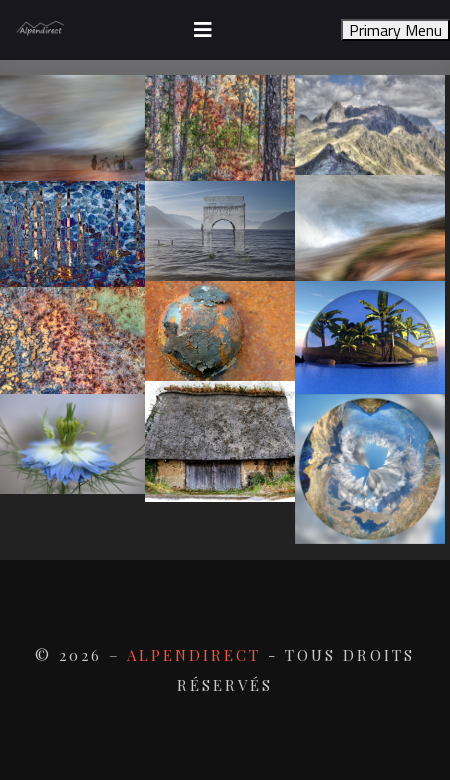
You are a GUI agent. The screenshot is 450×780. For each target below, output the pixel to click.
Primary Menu (395, 30)
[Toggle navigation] (203, 30)
